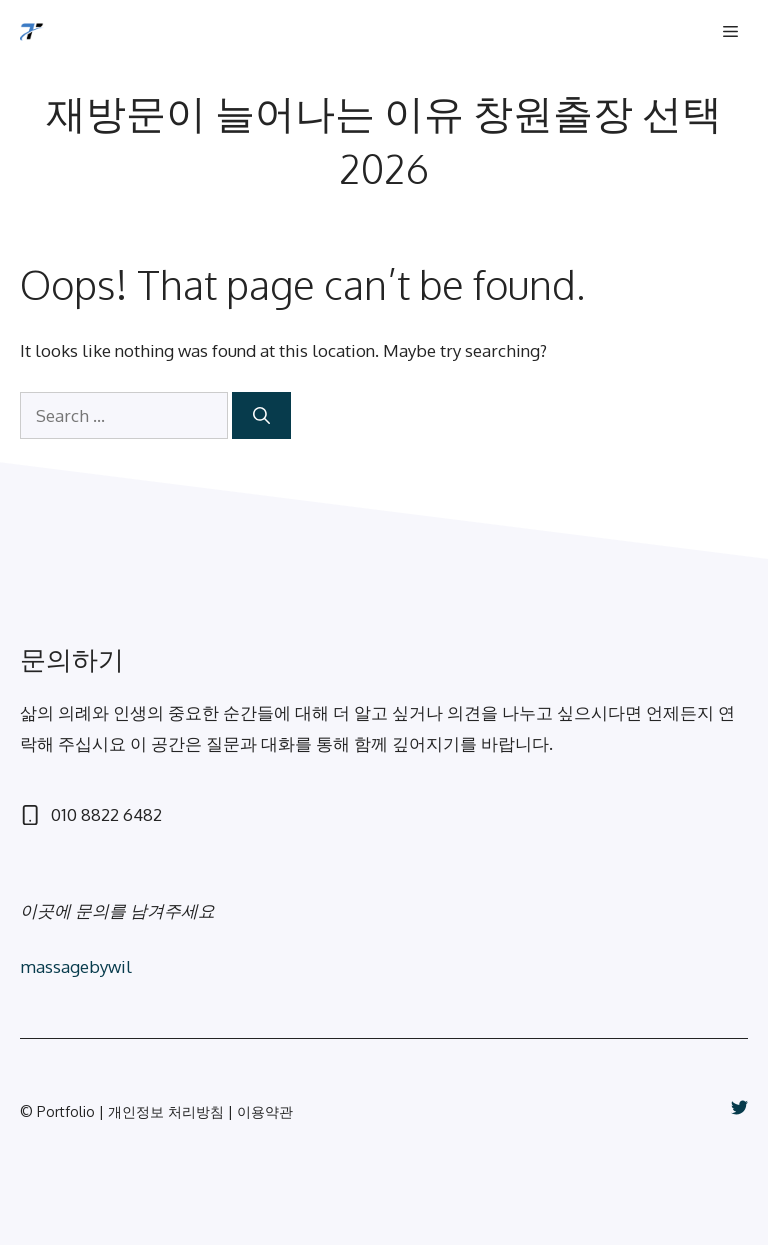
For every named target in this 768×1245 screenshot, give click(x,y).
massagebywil (76, 966)
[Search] (261, 416)
